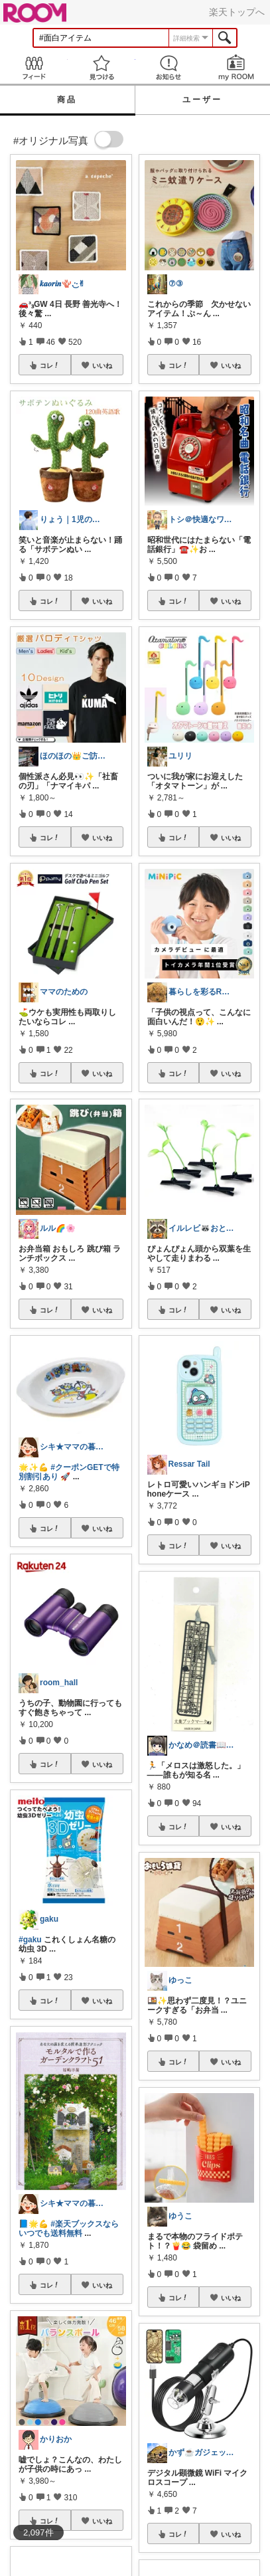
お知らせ (169, 67)
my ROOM (236, 67)
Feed (34, 67)
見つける (101, 67)
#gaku (30, 1939)
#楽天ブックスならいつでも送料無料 (69, 2228)
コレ (50, 365)
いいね (102, 365)
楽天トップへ (237, 12)
